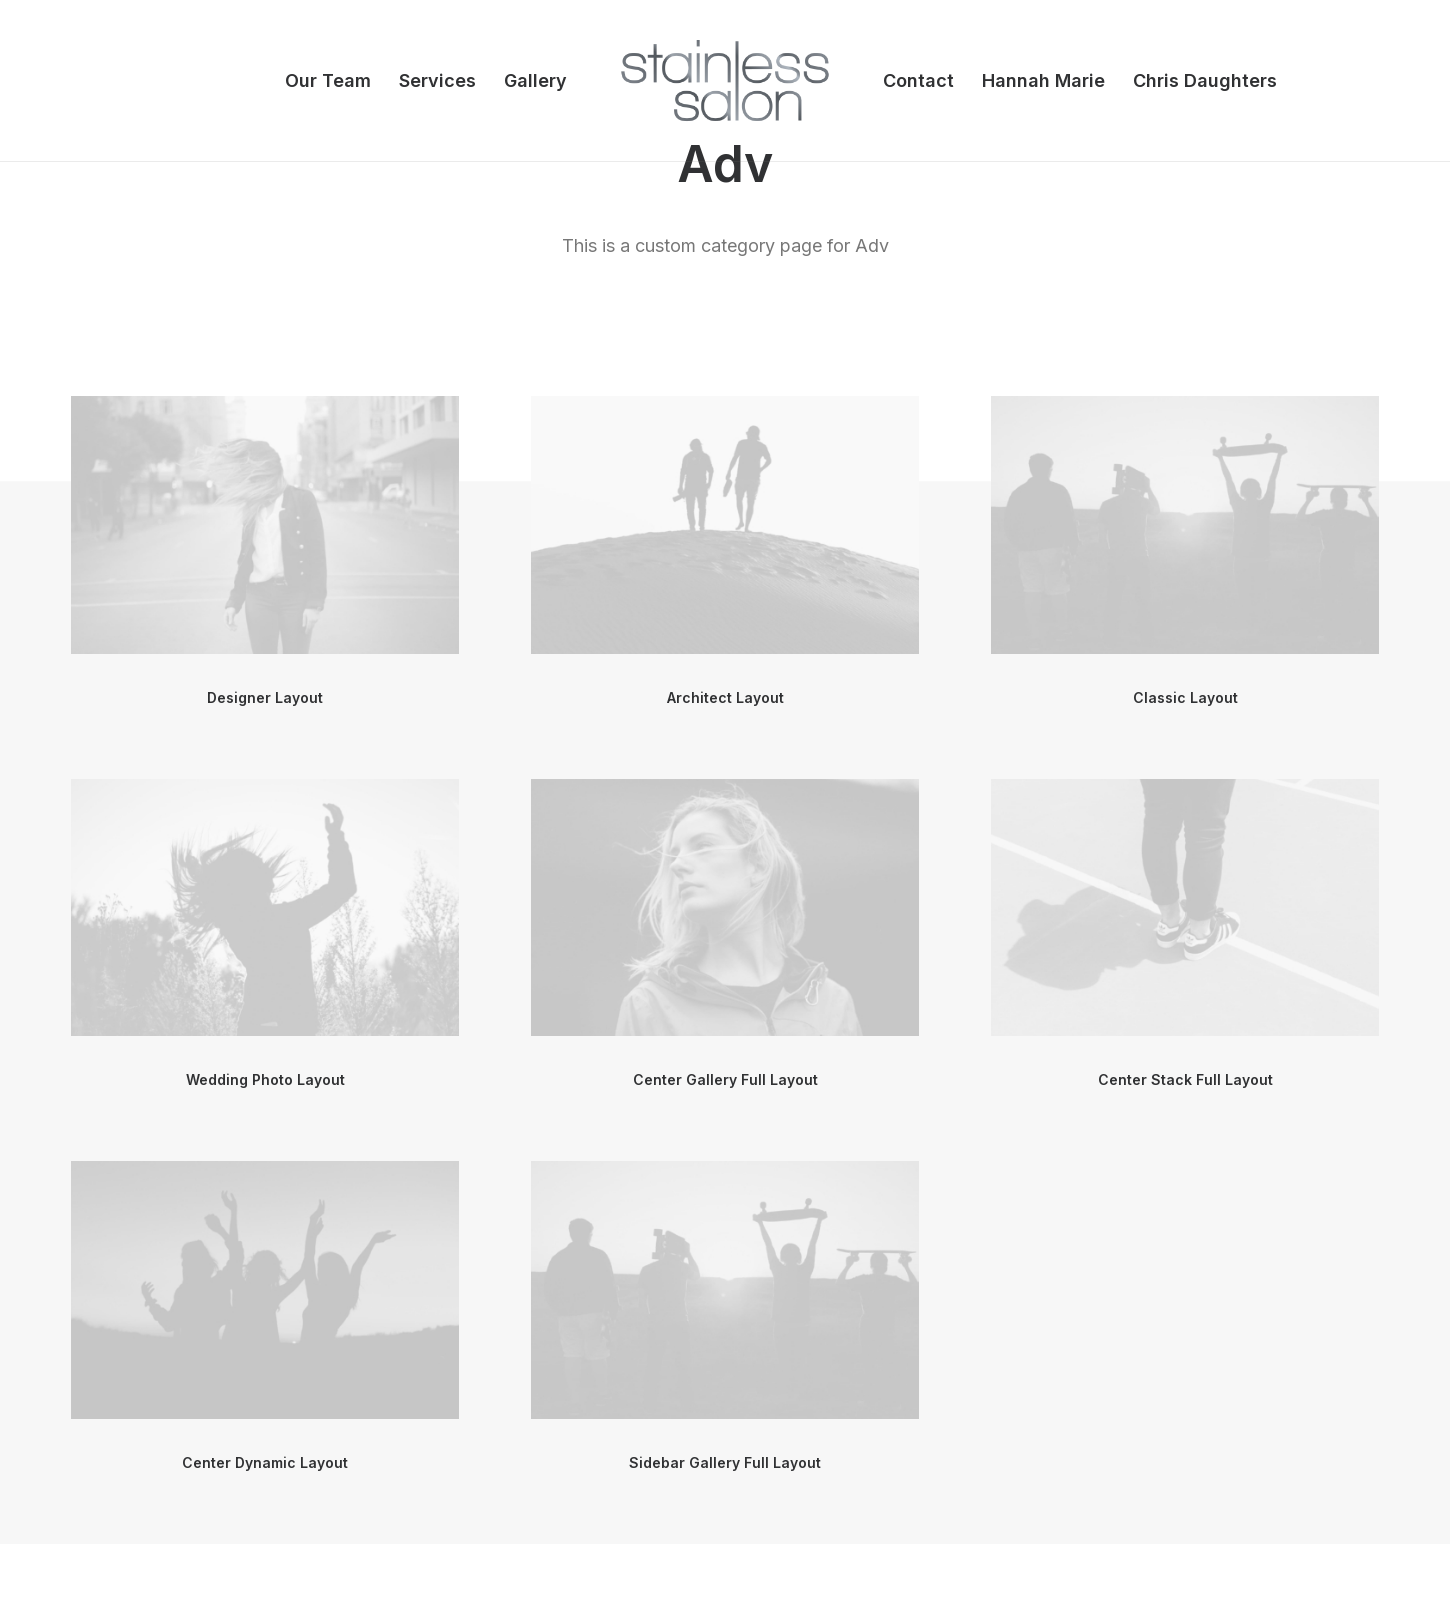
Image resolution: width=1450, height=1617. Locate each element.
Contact (918, 80)
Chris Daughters (1205, 80)
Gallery (535, 80)
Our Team (328, 80)
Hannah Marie (1043, 80)
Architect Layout (725, 697)
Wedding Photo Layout (265, 1079)
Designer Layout (265, 697)
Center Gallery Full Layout (725, 1079)
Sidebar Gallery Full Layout (725, 1462)
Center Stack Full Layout (1185, 1079)
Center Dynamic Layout (265, 1462)
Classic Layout (1185, 697)
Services (437, 80)
